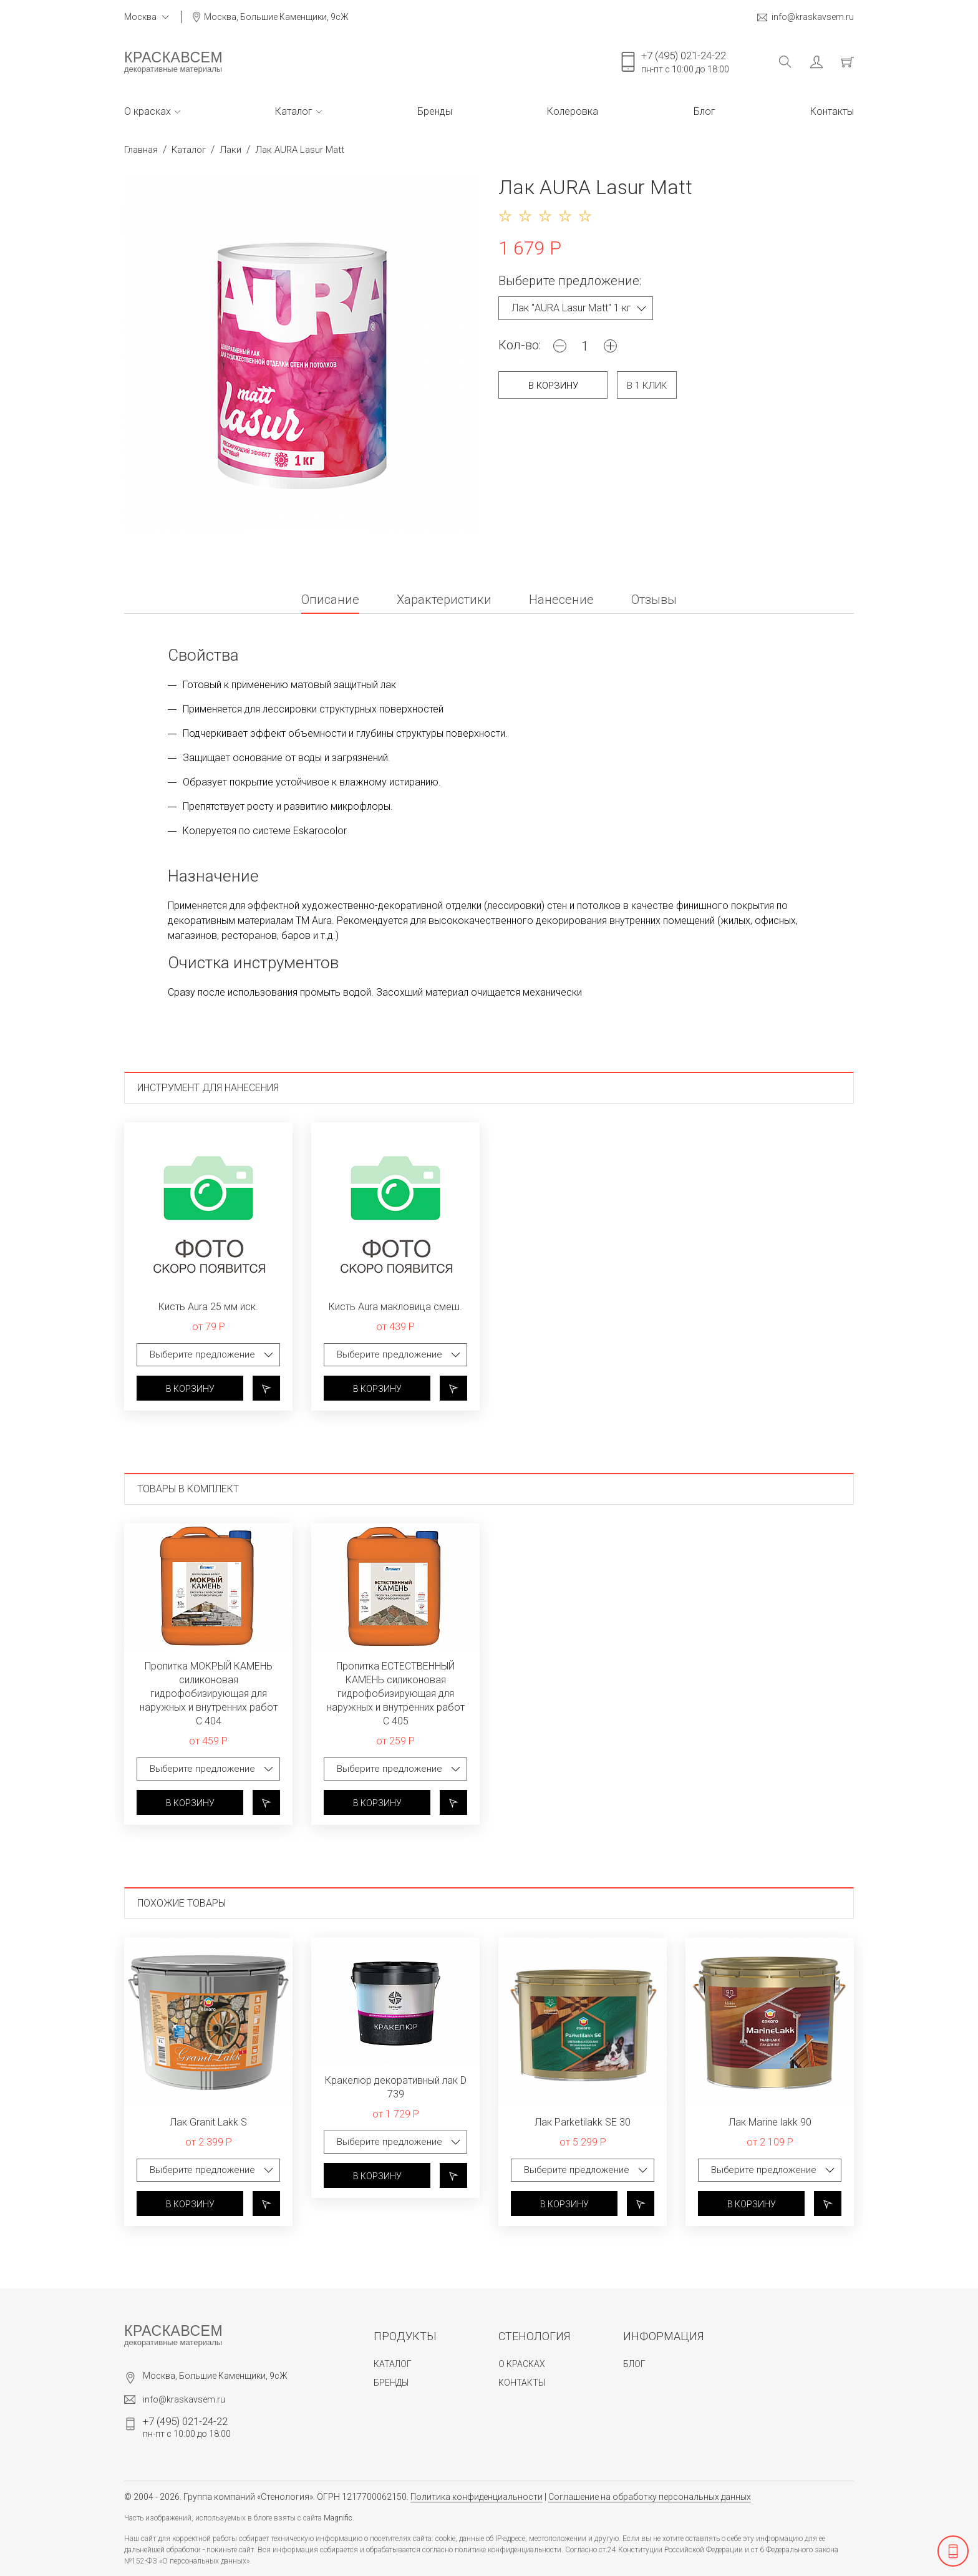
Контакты (832, 111)
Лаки (230, 149)
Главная (141, 149)
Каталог (298, 111)
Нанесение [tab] (561, 600)
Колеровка (572, 111)
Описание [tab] (330, 600)
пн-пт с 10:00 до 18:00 (685, 61)
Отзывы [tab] (654, 600)
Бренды (434, 111)
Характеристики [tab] (444, 600)
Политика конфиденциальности (476, 2497)
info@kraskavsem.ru (805, 17)
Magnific (338, 2518)
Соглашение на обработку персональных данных (649, 2497)
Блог (704, 111)
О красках (152, 111)
